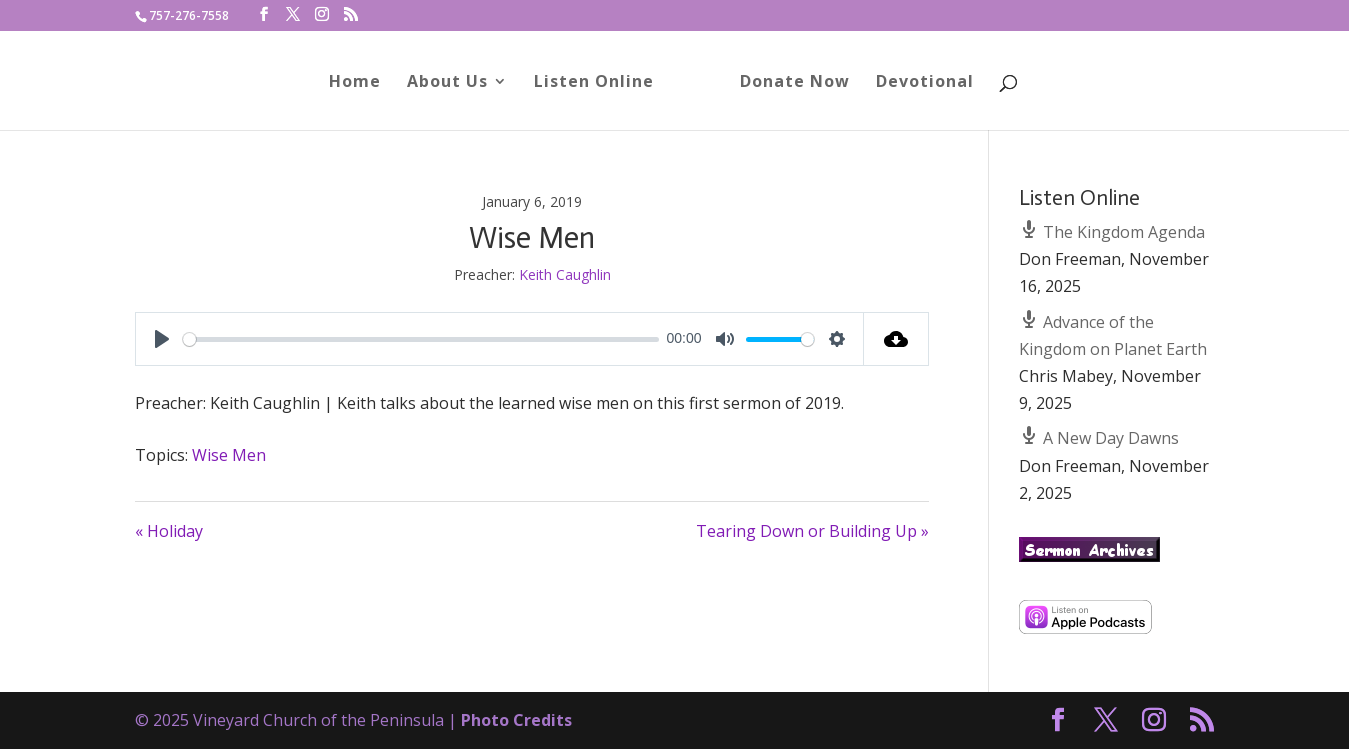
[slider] (421, 339)
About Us (454, 83)
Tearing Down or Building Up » (812, 531)
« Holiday (169, 531)
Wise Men (229, 455)
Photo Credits (516, 720)
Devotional (918, 83)
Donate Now (788, 83)
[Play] (162, 339)
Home (362, 83)
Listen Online (601, 83)
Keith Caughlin (565, 274)
